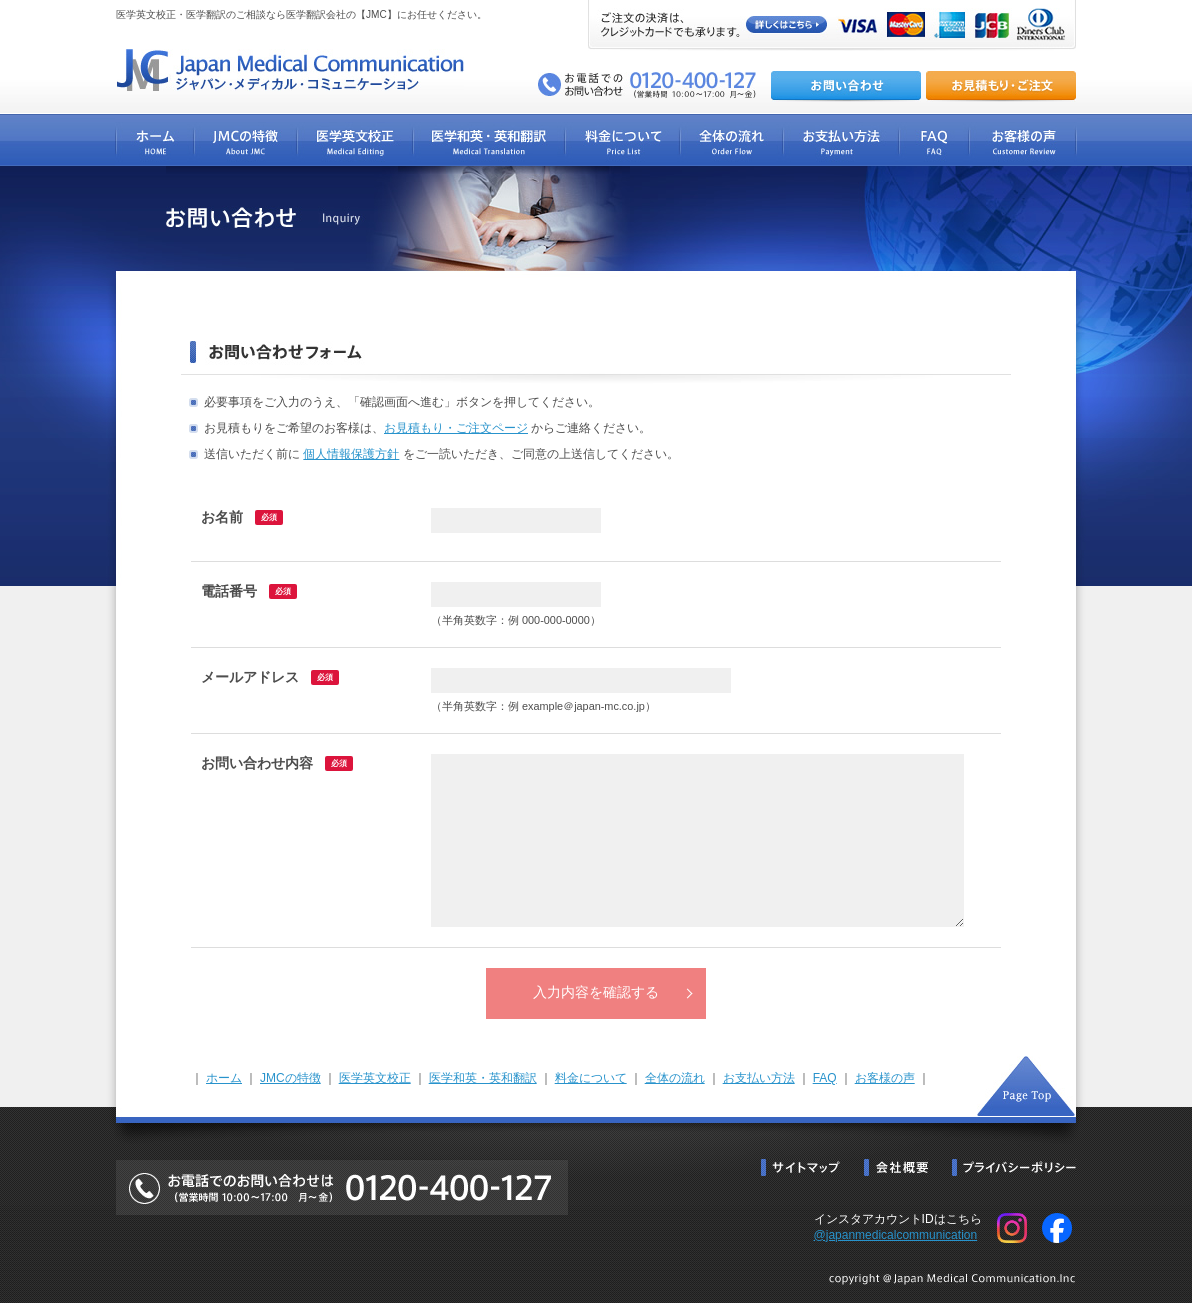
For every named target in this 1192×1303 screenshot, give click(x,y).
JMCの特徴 (290, 1078)
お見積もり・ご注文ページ (456, 428)
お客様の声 (885, 1078)
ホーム (224, 1078)
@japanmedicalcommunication (896, 1235)
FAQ (825, 1078)
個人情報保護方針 (351, 454)
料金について (591, 1078)
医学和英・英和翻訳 (483, 1078)
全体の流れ (675, 1078)
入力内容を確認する (596, 992)
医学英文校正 (375, 1078)
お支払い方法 (759, 1078)
